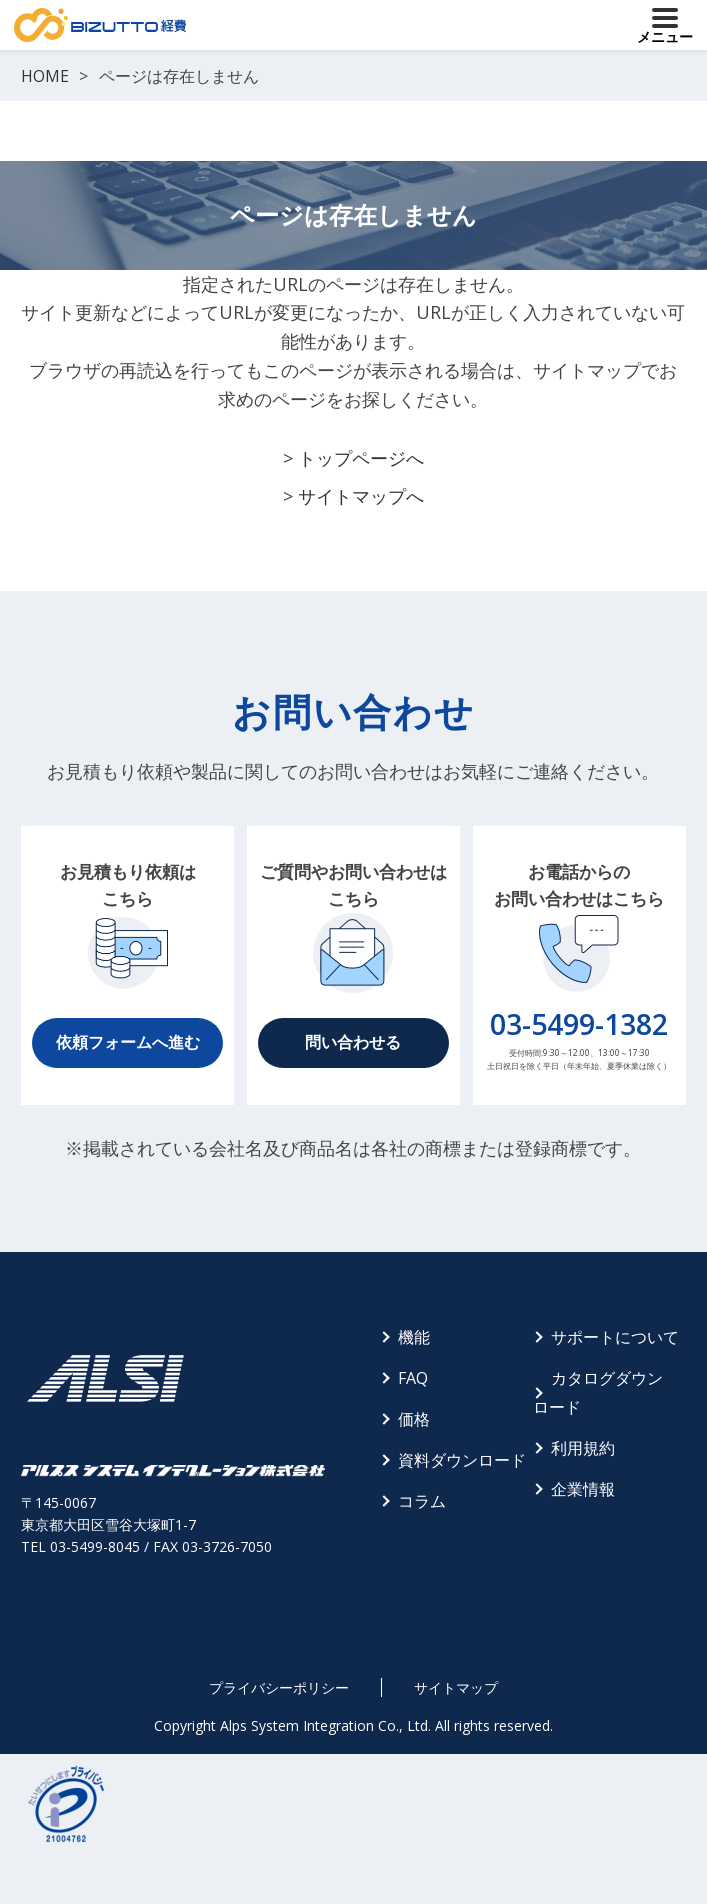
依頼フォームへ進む (128, 1042)
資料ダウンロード (462, 1460)
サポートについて (615, 1337)
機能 (414, 1337)
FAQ (413, 1378)
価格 (414, 1419)
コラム (422, 1501)
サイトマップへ (361, 496)
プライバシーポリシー (279, 1687)
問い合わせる (353, 1042)
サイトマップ (456, 1687)
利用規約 (583, 1448)
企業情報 (583, 1489)
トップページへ (361, 458)
